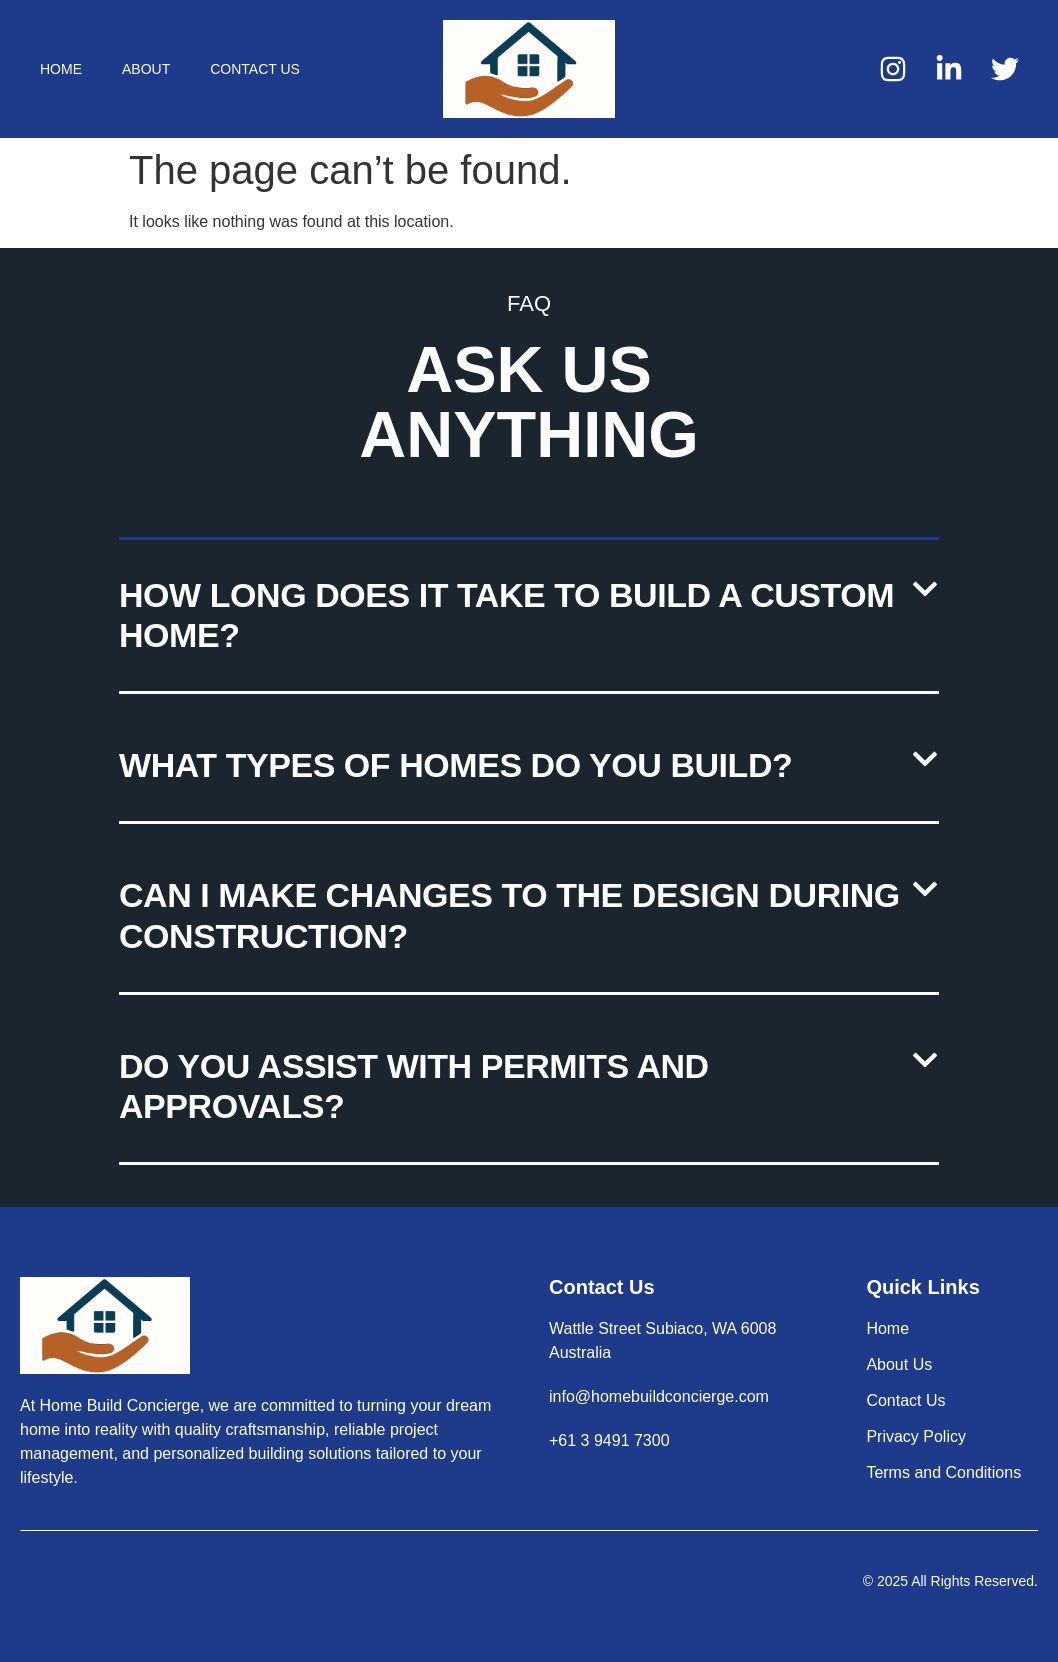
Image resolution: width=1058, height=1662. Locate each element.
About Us (899, 1364)
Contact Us (255, 69)
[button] (529, 617)
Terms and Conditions (943, 1472)
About (146, 69)
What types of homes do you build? (455, 765)
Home (61, 69)
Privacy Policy (916, 1436)
